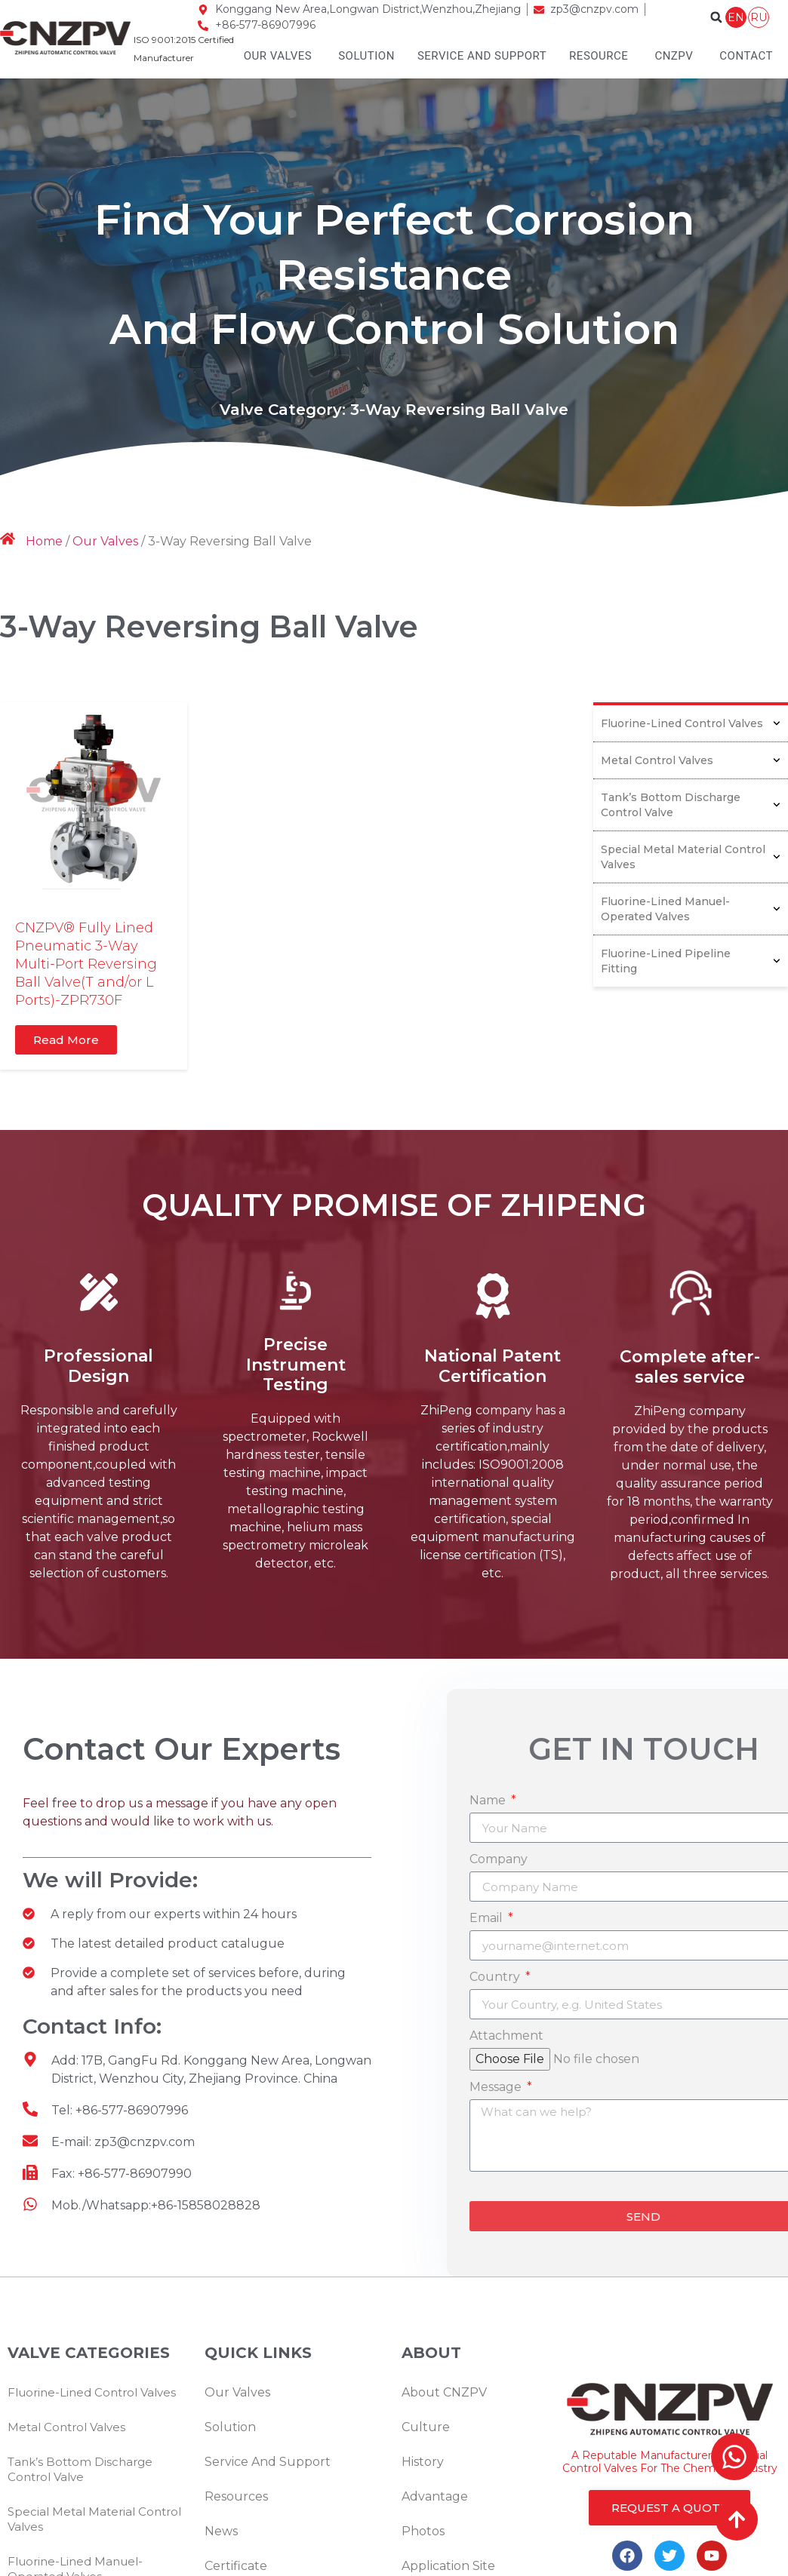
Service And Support (481, 56)
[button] (716, 17)
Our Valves (278, 56)
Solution (366, 56)
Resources (236, 2496)
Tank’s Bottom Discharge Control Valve (691, 805)
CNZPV (673, 56)
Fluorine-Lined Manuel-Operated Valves (691, 909)
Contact (746, 56)
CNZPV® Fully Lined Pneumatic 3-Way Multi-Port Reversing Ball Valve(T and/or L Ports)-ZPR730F (86, 964)
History (423, 2462)
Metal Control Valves (691, 760)
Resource (598, 56)
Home (44, 541)
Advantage (435, 2496)
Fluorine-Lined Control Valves (691, 723)
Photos (423, 2531)
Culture (426, 2427)
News (221, 2531)
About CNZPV (444, 2392)
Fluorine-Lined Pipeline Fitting (691, 961)
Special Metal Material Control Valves (691, 857)
